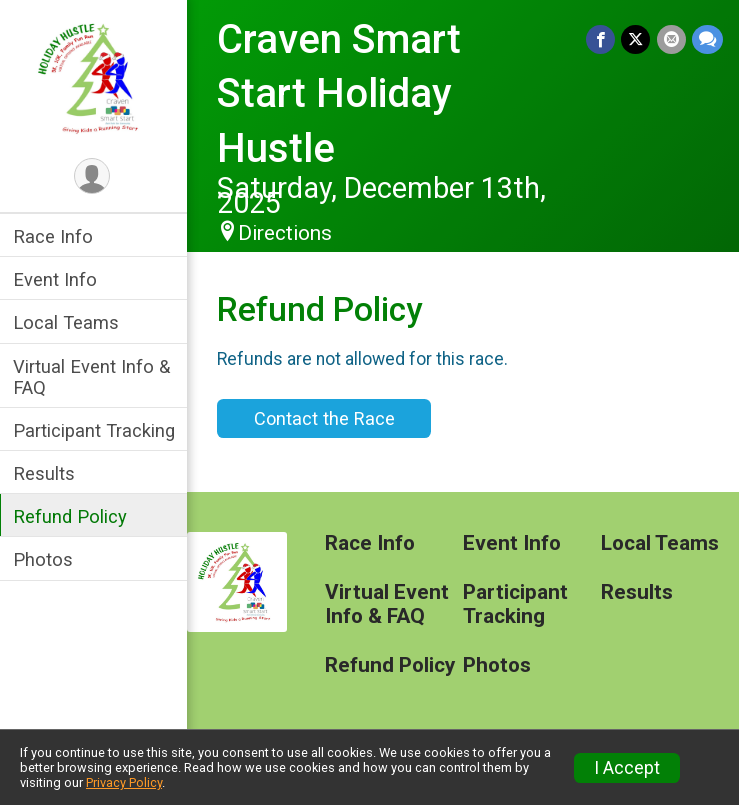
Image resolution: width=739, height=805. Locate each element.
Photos (46, 559)
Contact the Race (326, 418)
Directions (288, 233)
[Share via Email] (671, 39)
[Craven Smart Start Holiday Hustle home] (95, 77)
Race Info (56, 236)
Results (47, 473)
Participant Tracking (97, 430)
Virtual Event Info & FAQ (94, 377)
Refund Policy (73, 516)
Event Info (58, 279)
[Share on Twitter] (636, 39)
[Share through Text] (707, 39)
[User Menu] (95, 176)
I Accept (627, 768)
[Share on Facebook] (601, 39)
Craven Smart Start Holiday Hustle (342, 94)
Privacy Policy (124, 782)
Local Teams (69, 322)
